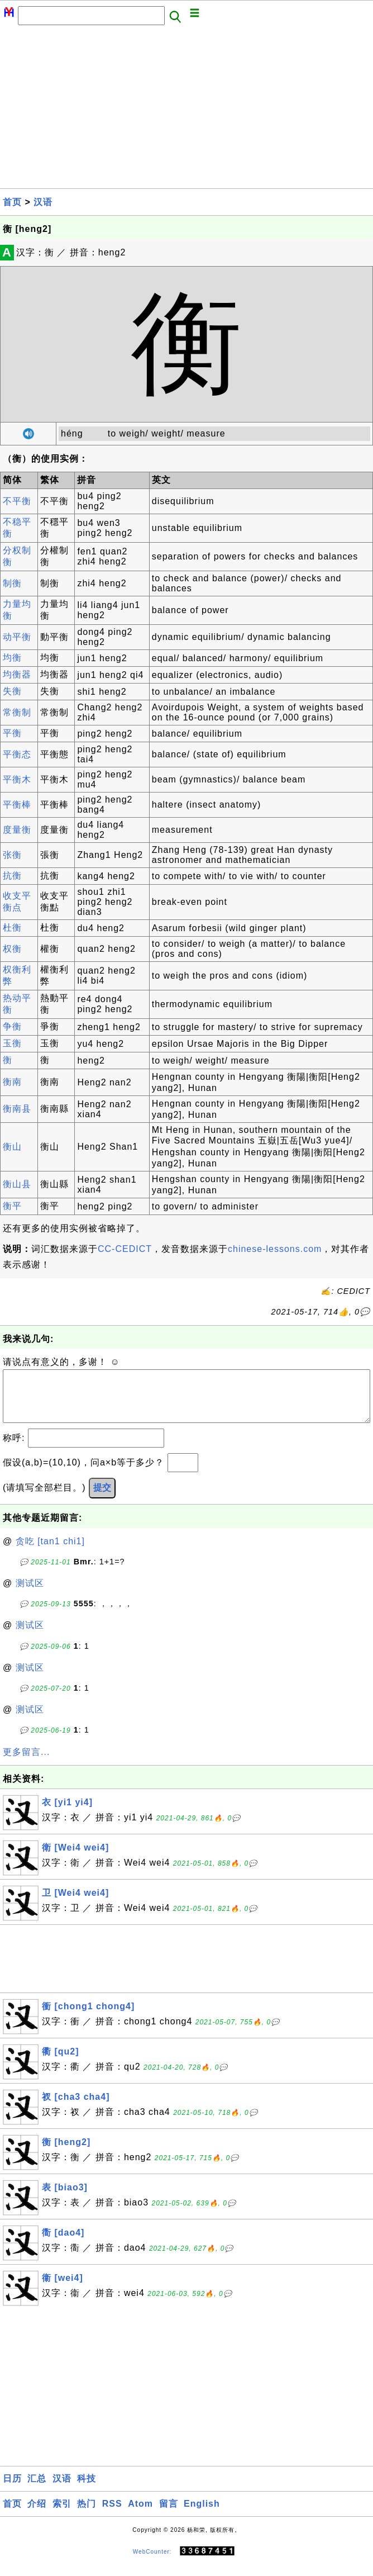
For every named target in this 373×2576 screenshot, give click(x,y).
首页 (12, 202)
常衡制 (17, 712)
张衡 (12, 855)
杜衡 (12, 927)
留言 (168, 2515)
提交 (102, 1498)
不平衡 (17, 501)
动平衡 (17, 637)
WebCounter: (152, 2563)
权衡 (12, 948)
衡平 (12, 1206)
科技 (86, 2489)
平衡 (12, 733)
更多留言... (26, 1763)
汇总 (36, 2489)
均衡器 (17, 674)
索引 (61, 2515)
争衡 (12, 1026)
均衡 (12, 657)
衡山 (12, 1146)
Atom (140, 2515)
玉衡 (12, 1043)
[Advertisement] (186, 110)
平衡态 (17, 754)
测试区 (30, 1594)
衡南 (12, 1082)
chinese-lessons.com (275, 1249)
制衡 (12, 583)
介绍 (36, 2515)
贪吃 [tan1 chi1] (50, 1552)
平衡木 (17, 779)
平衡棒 (17, 804)
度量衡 (17, 829)
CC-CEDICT (125, 1249)
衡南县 (17, 1108)
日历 (12, 2489)
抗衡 (12, 875)
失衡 (12, 691)
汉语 (43, 202)
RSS (112, 2515)
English (202, 2515)
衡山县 (17, 1184)
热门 (86, 2515)
